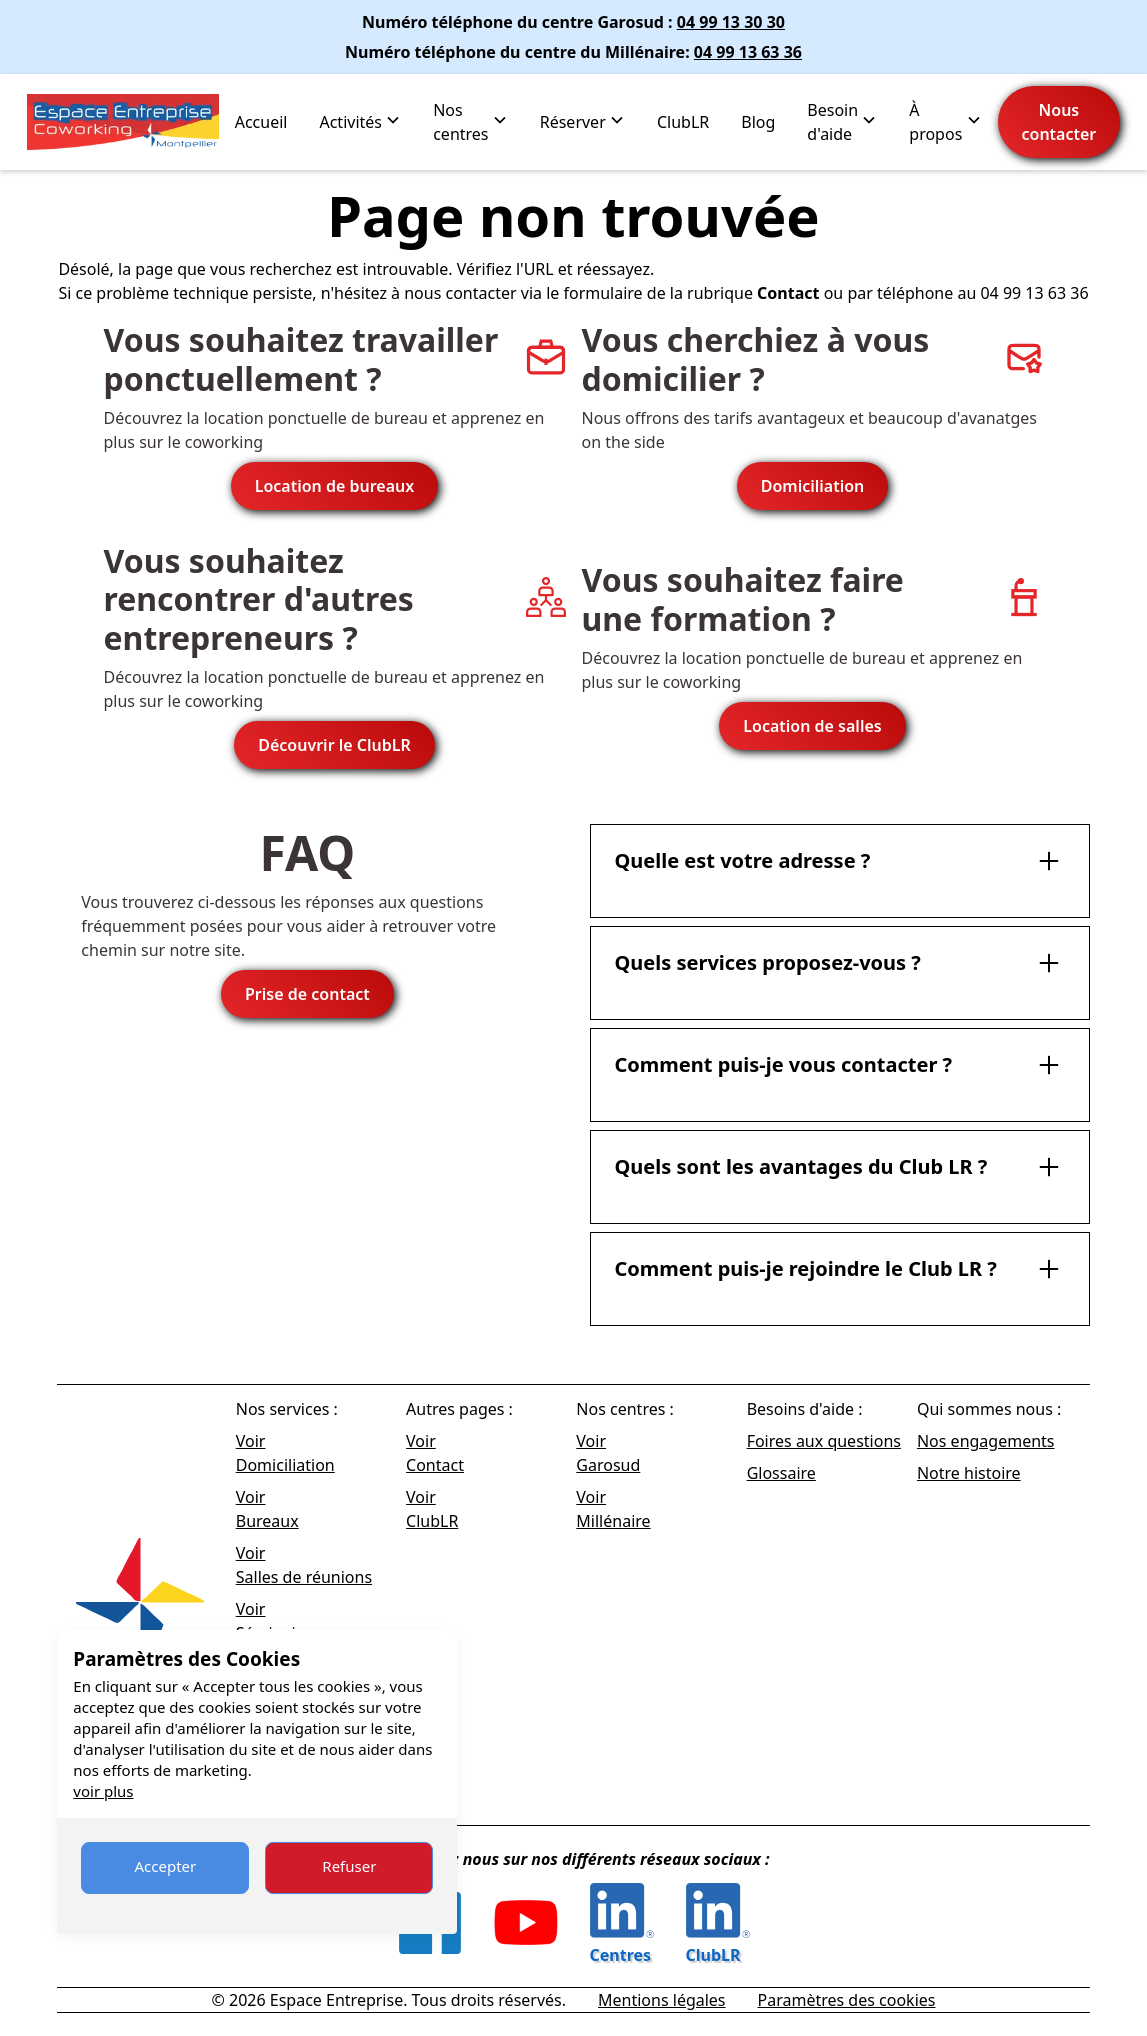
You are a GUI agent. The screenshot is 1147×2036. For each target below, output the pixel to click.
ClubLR (683, 122)
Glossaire (781, 1473)
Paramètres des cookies (847, 2000)
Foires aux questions (824, 1441)
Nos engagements (986, 1441)
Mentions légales (662, 2000)
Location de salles (812, 726)
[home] (123, 122)
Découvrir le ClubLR (334, 745)
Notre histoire (969, 1473)
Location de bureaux (335, 486)
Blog (758, 122)
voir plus (103, 1791)
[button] (360, 122)
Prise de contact (307, 994)
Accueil (261, 122)
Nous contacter (1059, 122)
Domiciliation (813, 486)
